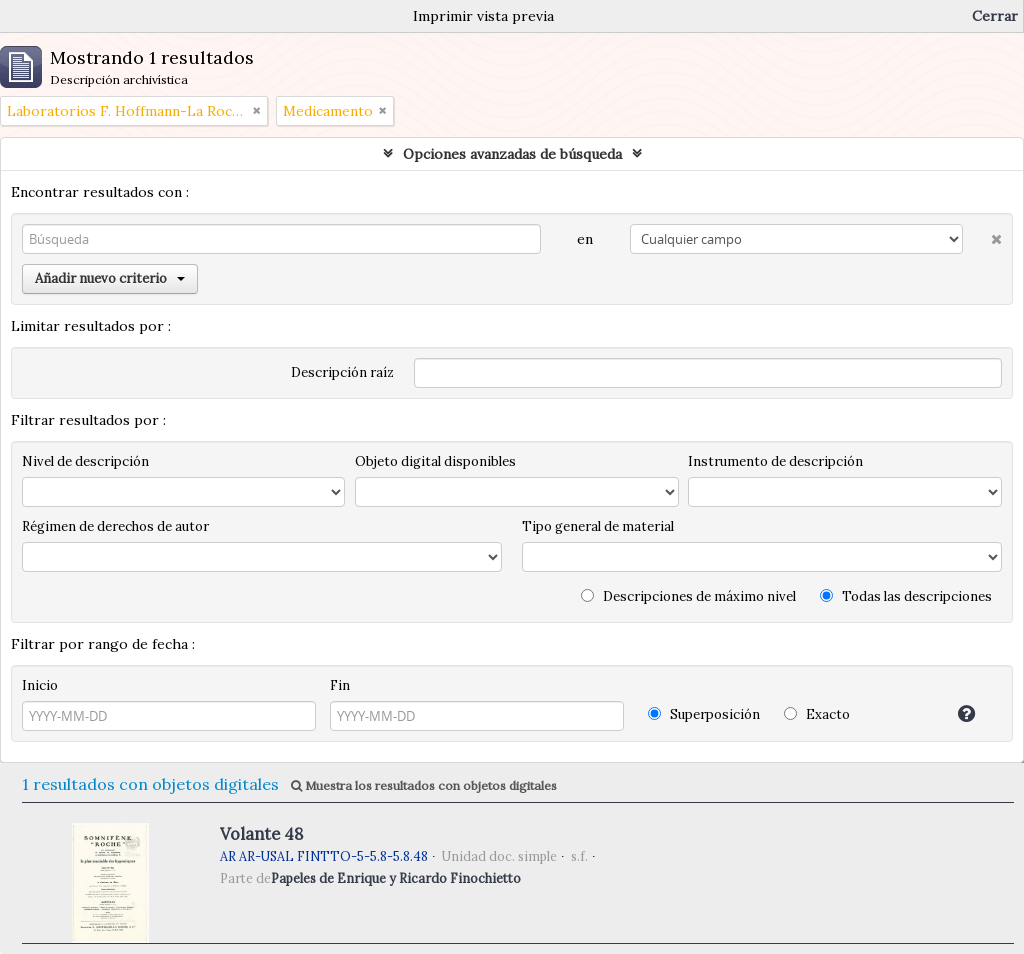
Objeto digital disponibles (435, 461)
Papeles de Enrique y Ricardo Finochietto (396, 878)
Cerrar (995, 16)
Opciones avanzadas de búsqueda (512, 154)
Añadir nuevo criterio (110, 278)
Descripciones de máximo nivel (688, 596)
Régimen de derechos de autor (115, 526)
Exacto (817, 714)
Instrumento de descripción (775, 461)
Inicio (40, 685)
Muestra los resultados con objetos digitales (424, 785)
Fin (340, 685)
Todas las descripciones (906, 596)
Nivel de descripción (85, 461)
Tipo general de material (598, 526)
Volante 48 (261, 834)
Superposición (704, 714)
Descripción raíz (342, 372)
